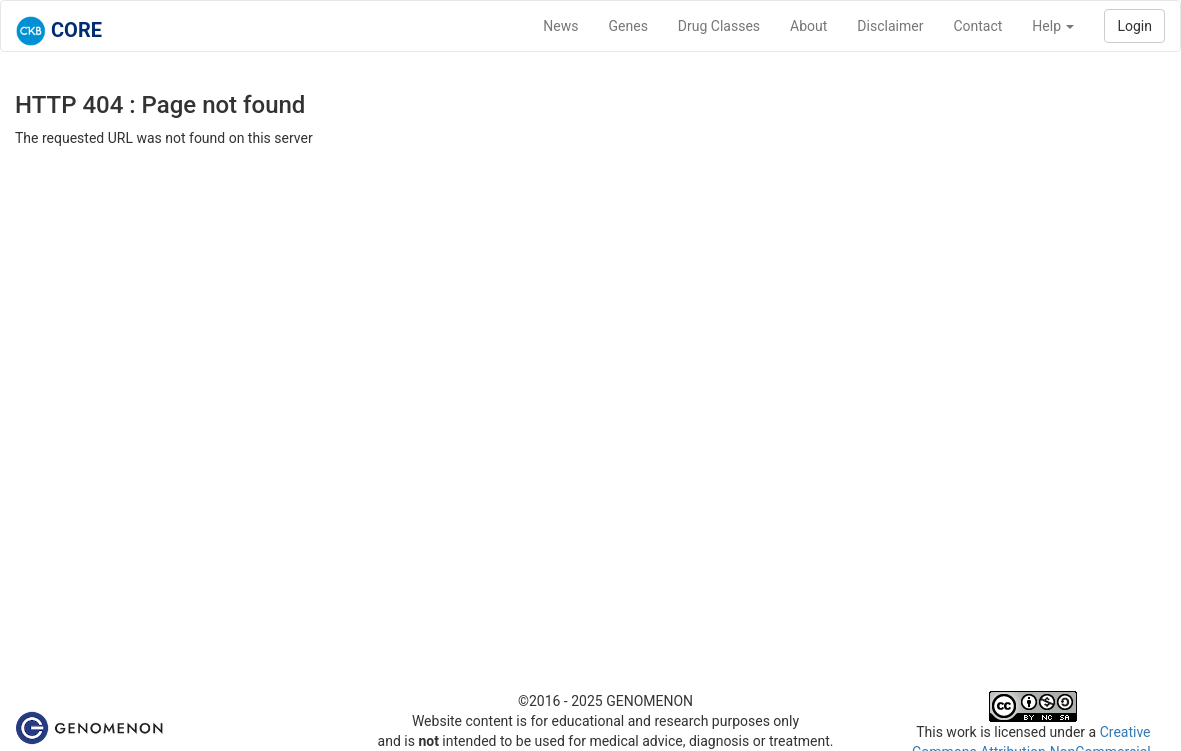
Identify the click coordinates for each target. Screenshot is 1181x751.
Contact (977, 26)
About (808, 26)
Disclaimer (890, 26)
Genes (628, 26)
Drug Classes (719, 26)
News (560, 26)
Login (1134, 26)
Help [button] (1053, 26)
